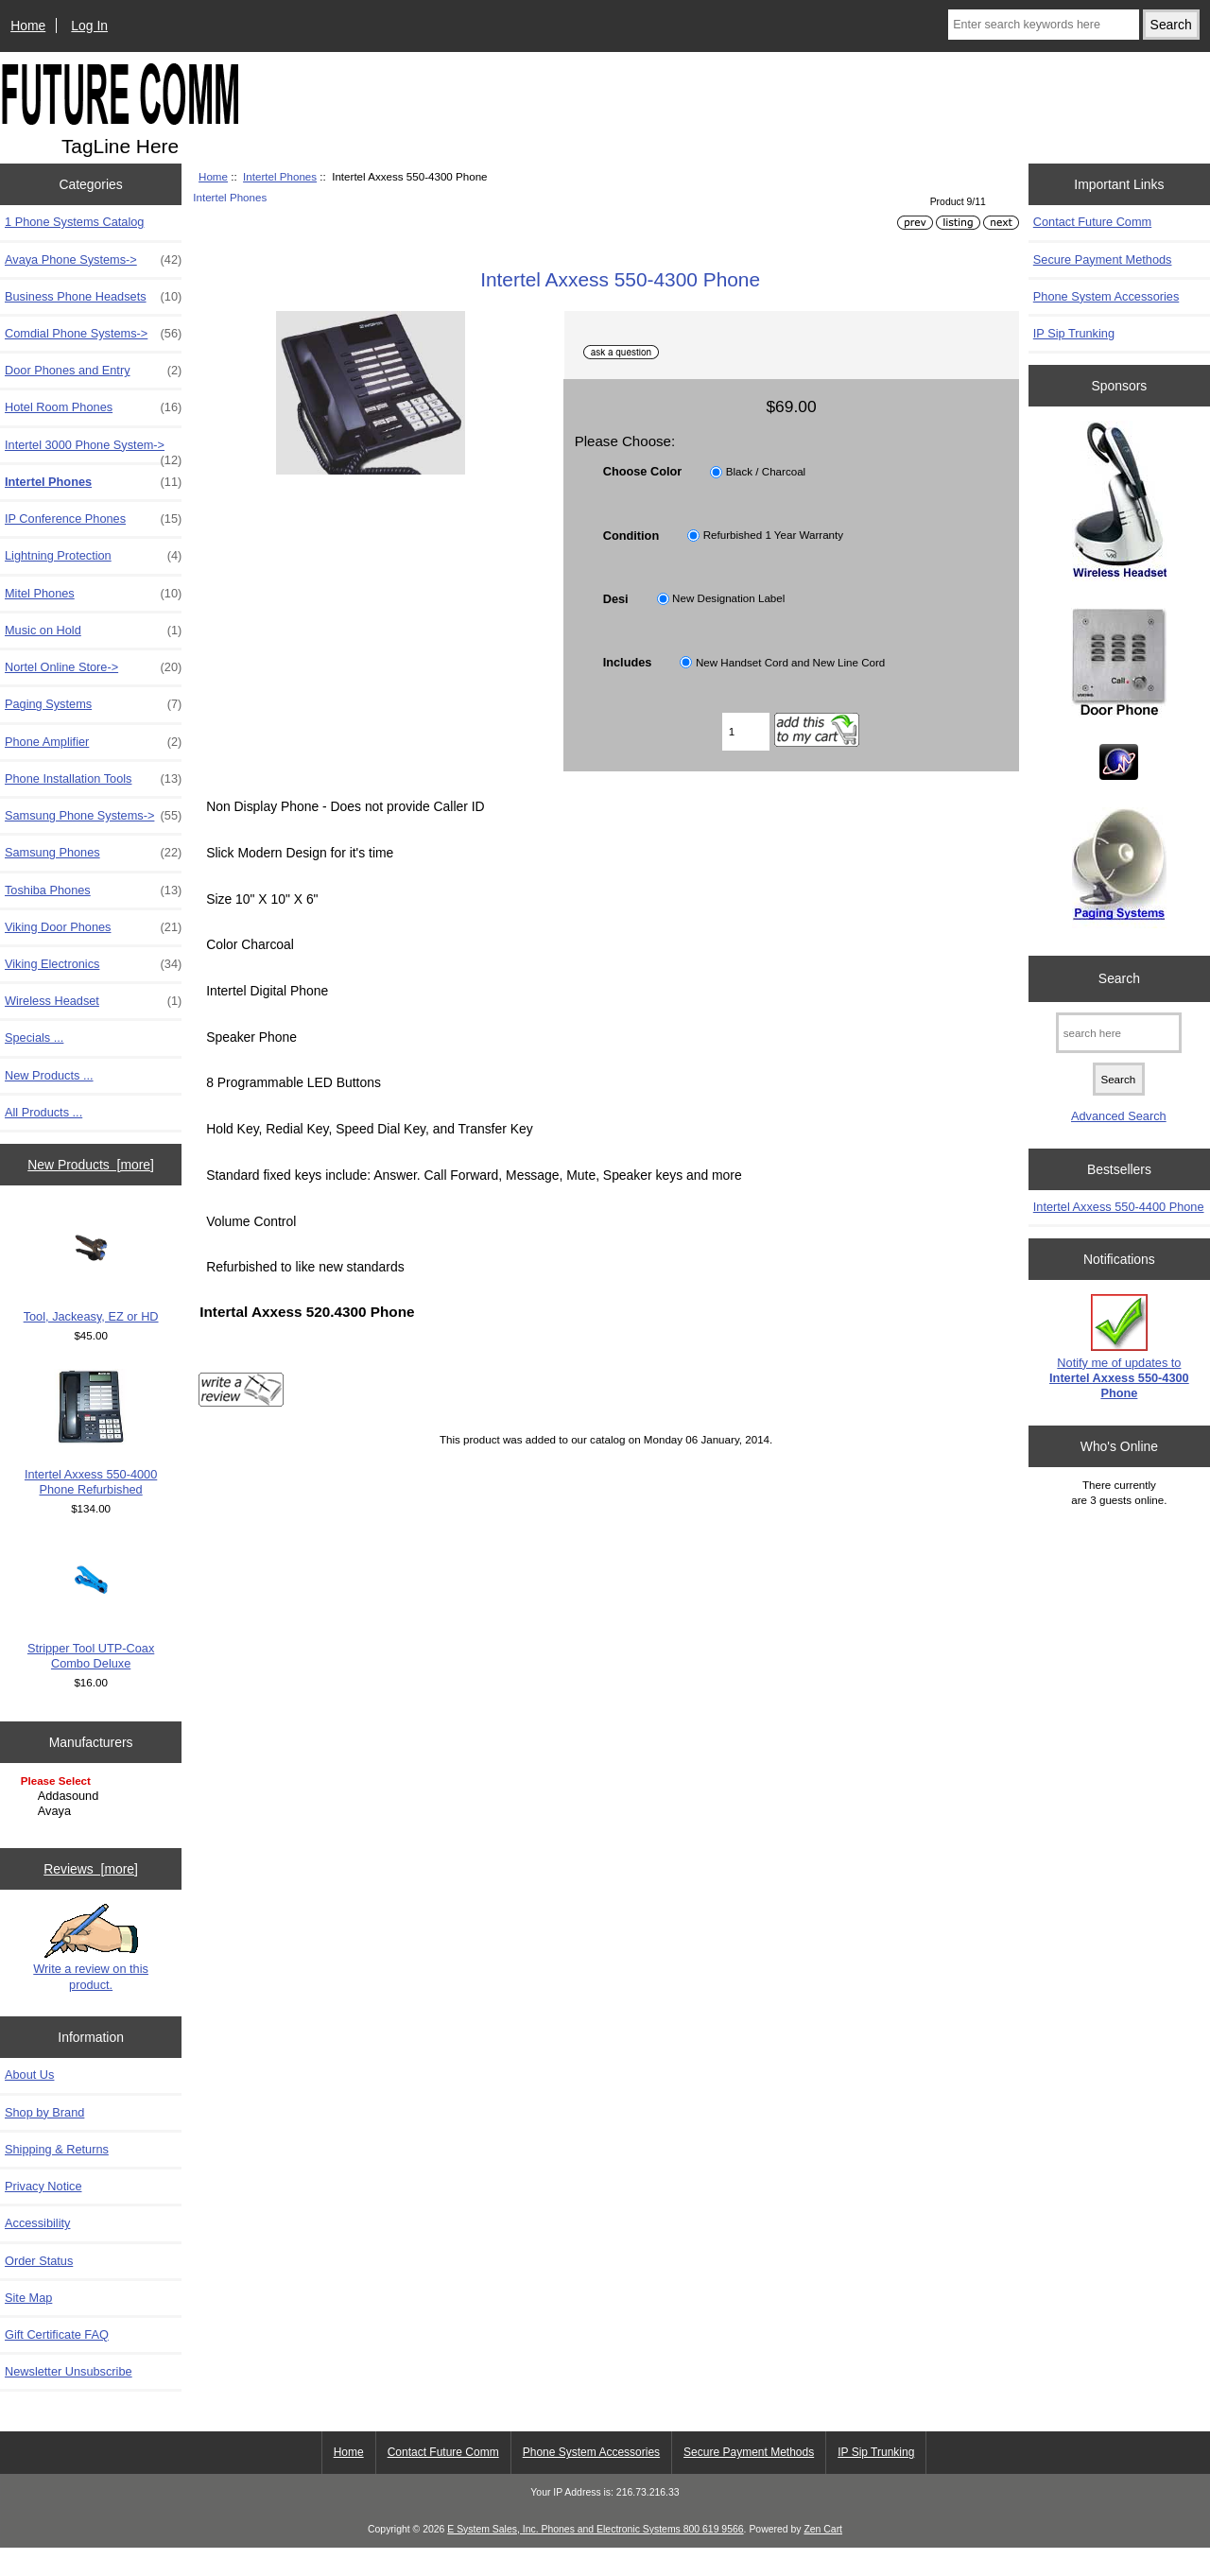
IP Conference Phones (93, 519)
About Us (29, 2103)
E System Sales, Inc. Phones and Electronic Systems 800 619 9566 (595, 2556)
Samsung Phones (93, 852)
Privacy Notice (43, 2213)
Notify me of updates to (1119, 1347)
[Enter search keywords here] (1043, 24)
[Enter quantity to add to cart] (745, 732)
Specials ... (34, 1037)
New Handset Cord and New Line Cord (790, 662)
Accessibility (37, 2251)
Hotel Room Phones (93, 407)
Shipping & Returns (57, 2177)
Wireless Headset (93, 1001)
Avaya (93, 1811)
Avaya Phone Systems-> (93, 260)
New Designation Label (728, 599)
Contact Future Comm (1092, 222)
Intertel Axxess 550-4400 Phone (1118, 1207)
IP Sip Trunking (1074, 333)
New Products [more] (90, 1164)
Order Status (39, 2288)
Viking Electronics (93, 964)
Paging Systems (93, 704)
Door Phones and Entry (93, 370)
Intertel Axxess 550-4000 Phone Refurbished (91, 1432)
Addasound (93, 1796)
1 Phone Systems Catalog (74, 222)
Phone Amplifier (93, 742)
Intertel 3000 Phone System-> (93, 450)
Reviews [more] (90, 1896)
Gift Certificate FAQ (57, 2362)
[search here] (1119, 1032)
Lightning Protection (93, 555)
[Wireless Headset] (1119, 503)
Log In (89, 25)
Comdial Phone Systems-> (93, 333)
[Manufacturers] (91, 1797)
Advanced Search (1119, 1116)
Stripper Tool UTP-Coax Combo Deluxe (90, 1606)
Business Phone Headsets (93, 296)
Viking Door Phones (93, 927)
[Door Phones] (1119, 665)
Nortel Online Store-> (93, 667)
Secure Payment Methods (1102, 259)
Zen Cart (823, 2556)
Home (27, 25)
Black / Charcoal (765, 471)
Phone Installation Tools (93, 779)
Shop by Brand (44, 2140)
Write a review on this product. (90, 1974)
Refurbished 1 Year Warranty (773, 535)
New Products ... (49, 1075)
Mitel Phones (93, 593)
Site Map (28, 2325)
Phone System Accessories (1106, 296)
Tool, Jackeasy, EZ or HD (91, 1267)
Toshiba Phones (93, 890)
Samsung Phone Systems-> (93, 815)
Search (1119, 978)
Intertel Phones (280, 176)
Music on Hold (93, 630)
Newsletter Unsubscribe (68, 2399)
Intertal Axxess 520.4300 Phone (306, 1312)
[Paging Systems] (1119, 870)
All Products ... (43, 1112)
